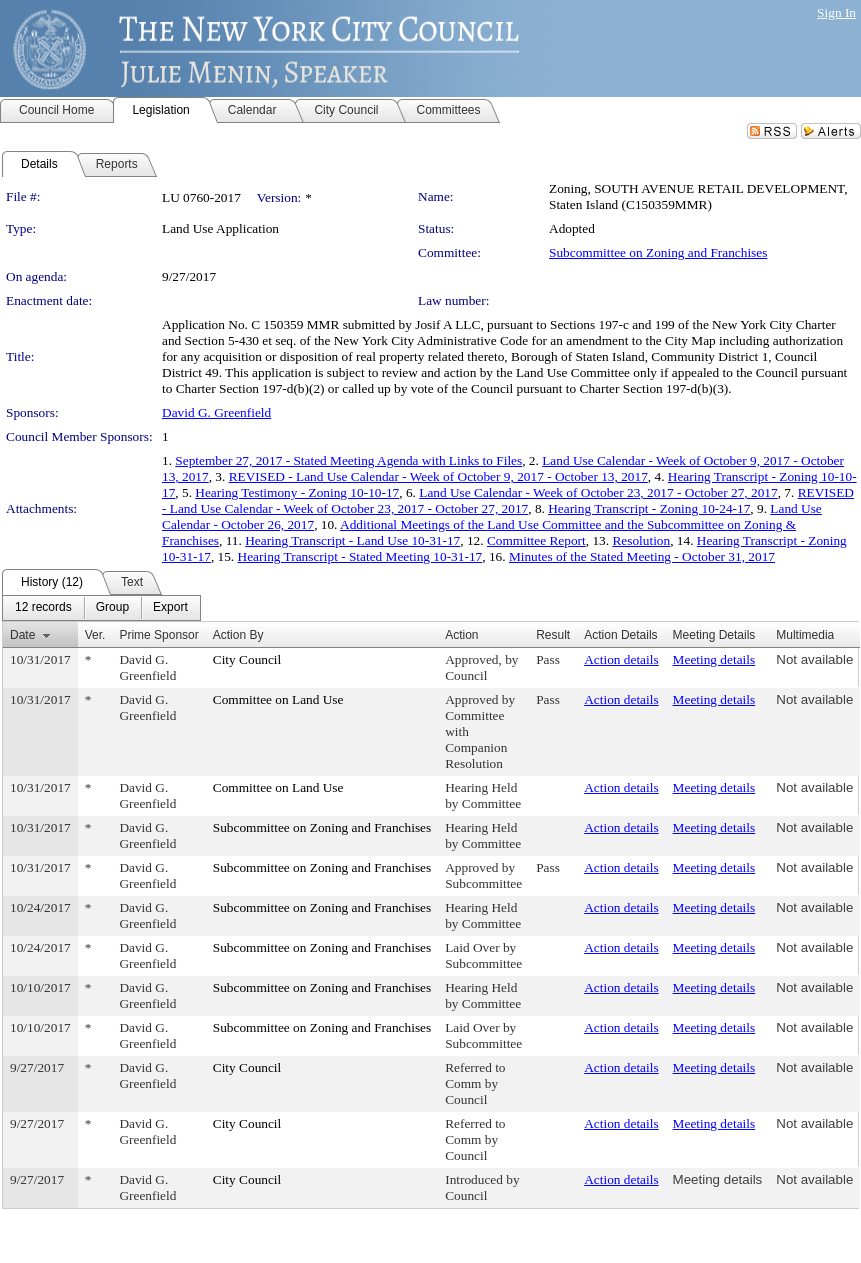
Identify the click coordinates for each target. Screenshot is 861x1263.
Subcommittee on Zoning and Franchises (658, 252)
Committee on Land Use (278, 699)
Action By (238, 635)
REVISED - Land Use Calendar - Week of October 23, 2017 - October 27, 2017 (508, 500)
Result (553, 635)
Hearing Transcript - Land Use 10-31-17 (352, 540)
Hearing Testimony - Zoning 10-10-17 (297, 492)
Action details (621, 659)
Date (22, 635)
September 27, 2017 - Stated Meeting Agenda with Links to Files (348, 460)
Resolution (641, 540)
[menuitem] (43, 608)
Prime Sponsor (158, 635)
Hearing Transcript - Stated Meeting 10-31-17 (360, 556)
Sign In (836, 12)
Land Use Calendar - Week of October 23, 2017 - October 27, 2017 (598, 492)
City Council (247, 659)
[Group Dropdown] (112, 608)
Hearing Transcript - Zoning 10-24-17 (649, 508)
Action (461, 635)
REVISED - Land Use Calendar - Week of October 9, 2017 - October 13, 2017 (438, 476)
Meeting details (714, 659)
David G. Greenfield (216, 412)
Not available (814, 659)
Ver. (95, 635)
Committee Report (536, 540)
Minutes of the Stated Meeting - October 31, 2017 (642, 556)
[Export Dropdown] (170, 608)
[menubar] (101, 608)
